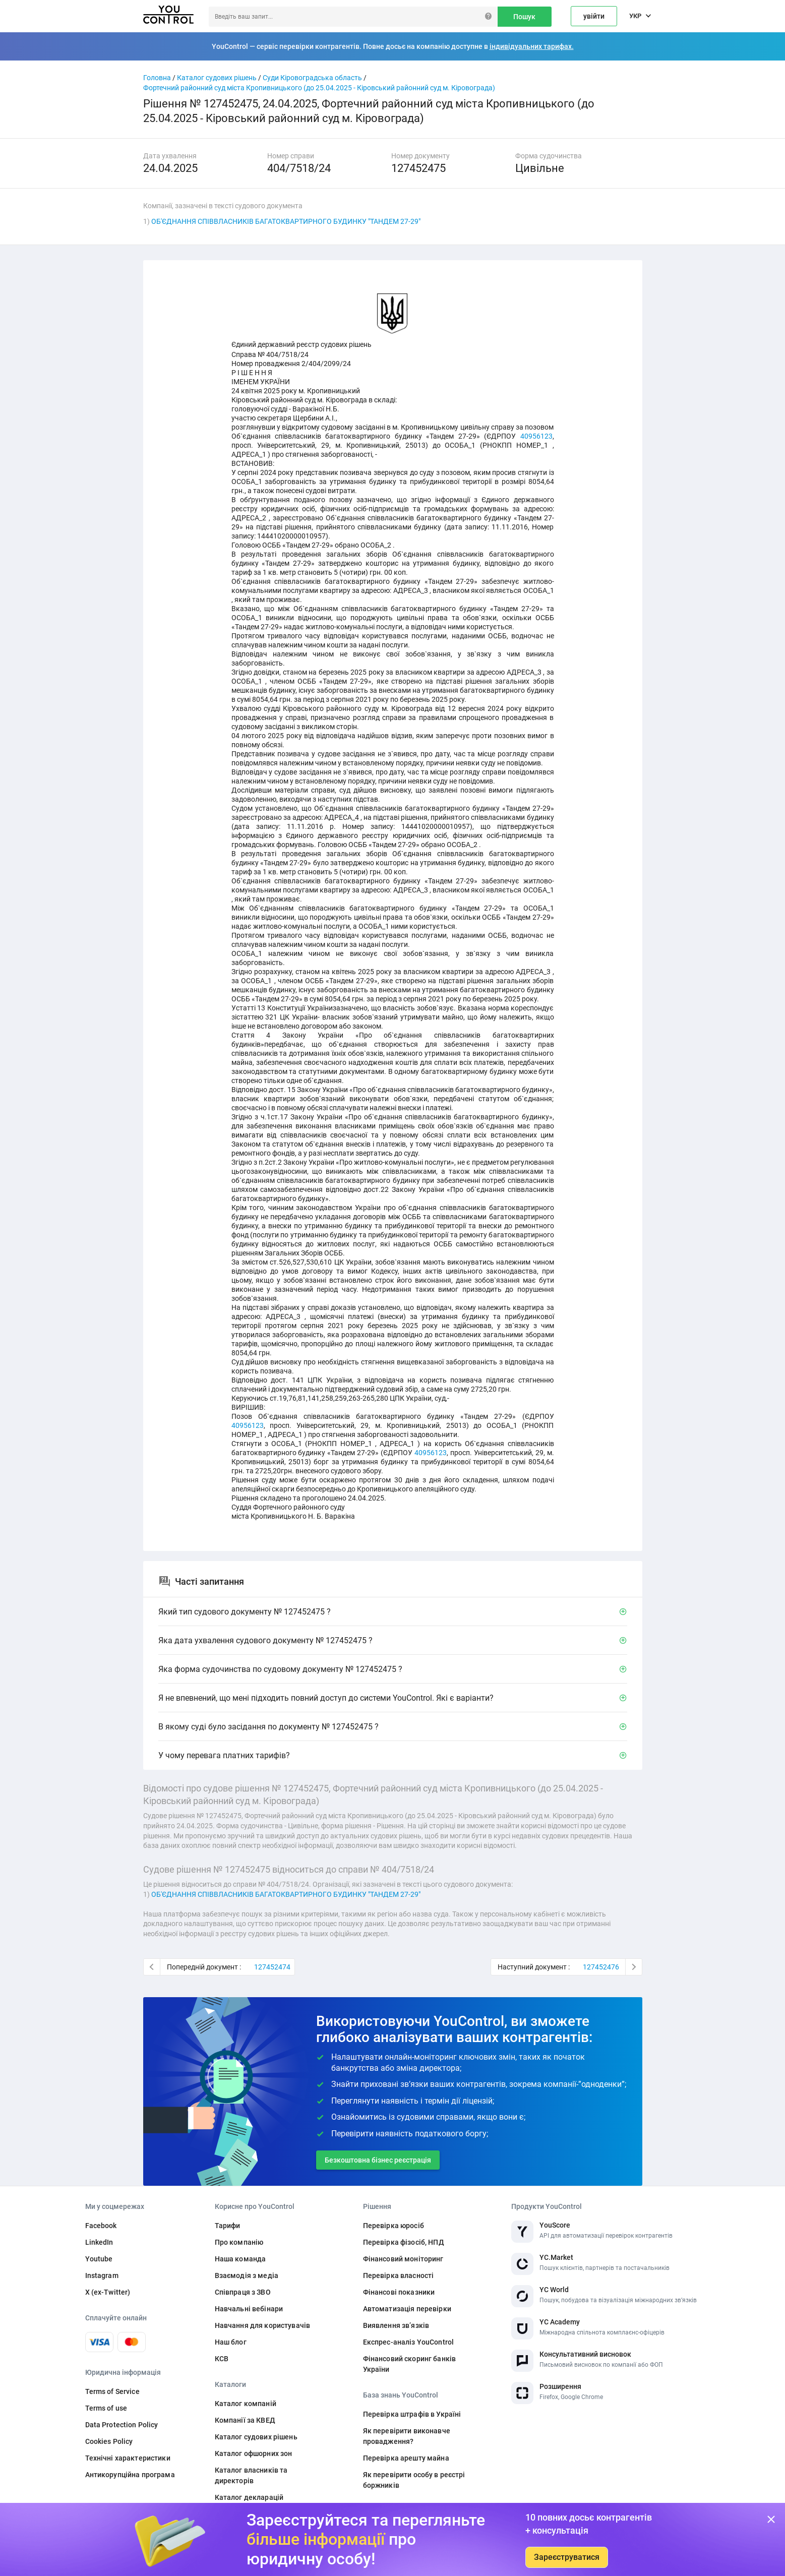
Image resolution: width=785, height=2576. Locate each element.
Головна (157, 78)
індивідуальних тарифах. (532, 46)
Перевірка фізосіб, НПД (403, 2242)
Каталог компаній (245, 2404)
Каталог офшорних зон (253, 2453)
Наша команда (240, 2259)
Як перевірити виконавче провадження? (406, 2436)
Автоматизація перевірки (407, 2309)
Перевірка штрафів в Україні (412, 2414)
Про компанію (239, 2242)
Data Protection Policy (121, 2425)
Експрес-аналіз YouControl (408, 2342)
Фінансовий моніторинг (403, 2259)
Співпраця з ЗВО (243, 2292)
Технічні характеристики (127, 2458)
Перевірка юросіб (393, 2226)
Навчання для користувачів (263, 2325)
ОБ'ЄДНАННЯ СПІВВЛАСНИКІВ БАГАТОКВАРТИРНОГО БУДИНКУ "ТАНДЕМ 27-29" (285, 221)
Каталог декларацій (249, 2497)
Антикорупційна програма (130, 2475)
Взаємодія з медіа (246, 2275)
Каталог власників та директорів (251, 2475)
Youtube (99, 2259)
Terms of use (106, 2408)
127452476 (601, 1967)
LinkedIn (99, 2242)
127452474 (272, 1967)
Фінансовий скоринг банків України (409, 2364)
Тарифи (227, 2226)
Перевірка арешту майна (406, 2458)
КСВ (221, 2359)
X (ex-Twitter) (108, 2292)
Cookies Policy (109, 2441)
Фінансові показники (399, 2292)
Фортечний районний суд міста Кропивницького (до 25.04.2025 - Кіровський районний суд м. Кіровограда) (319, 88)
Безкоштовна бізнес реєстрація (378, 2160)
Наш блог (231, 2342)
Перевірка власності (398, 2275)
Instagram (101, 2275)
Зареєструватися (566, 2557)
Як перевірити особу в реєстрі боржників (414, 2480)
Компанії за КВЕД (245, 2420)
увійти (594, 16)
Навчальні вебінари (249, 2309)
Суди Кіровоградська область (312, 78)
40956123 (536, 436)
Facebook (101, 2226)
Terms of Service (112, 2391)
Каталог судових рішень (217, 78)
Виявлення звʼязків (396, 2325)
